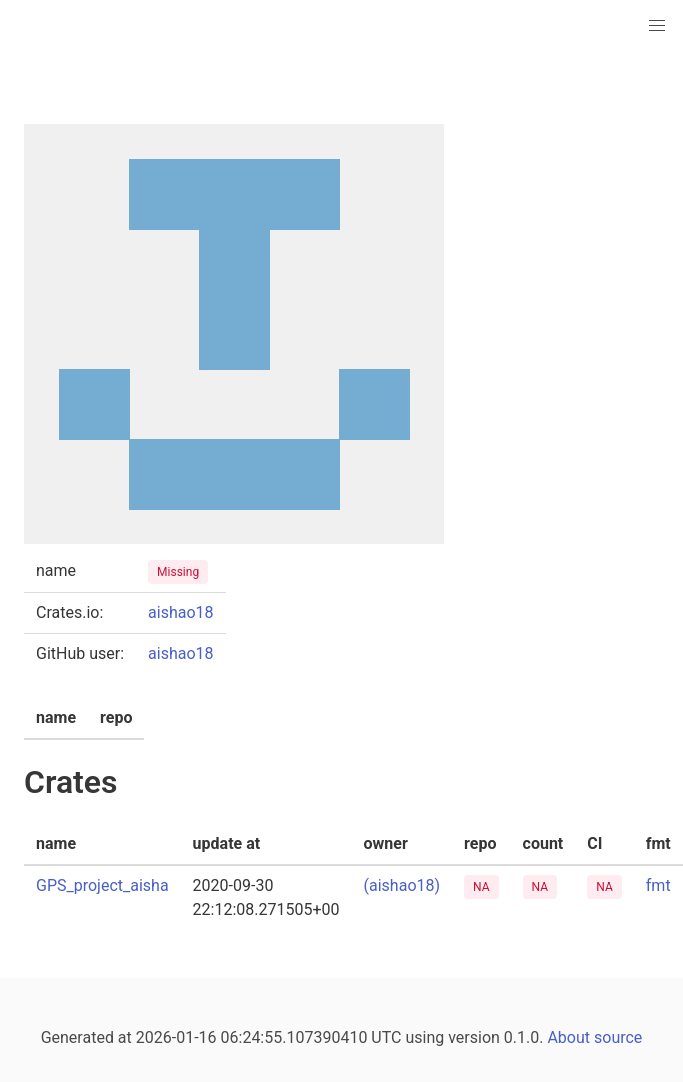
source (618, 1037)
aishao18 (180, 612)
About (568, 1037)
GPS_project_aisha (102, 885)
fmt (658, 885)
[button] (657, 26)
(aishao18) (402, 885)
